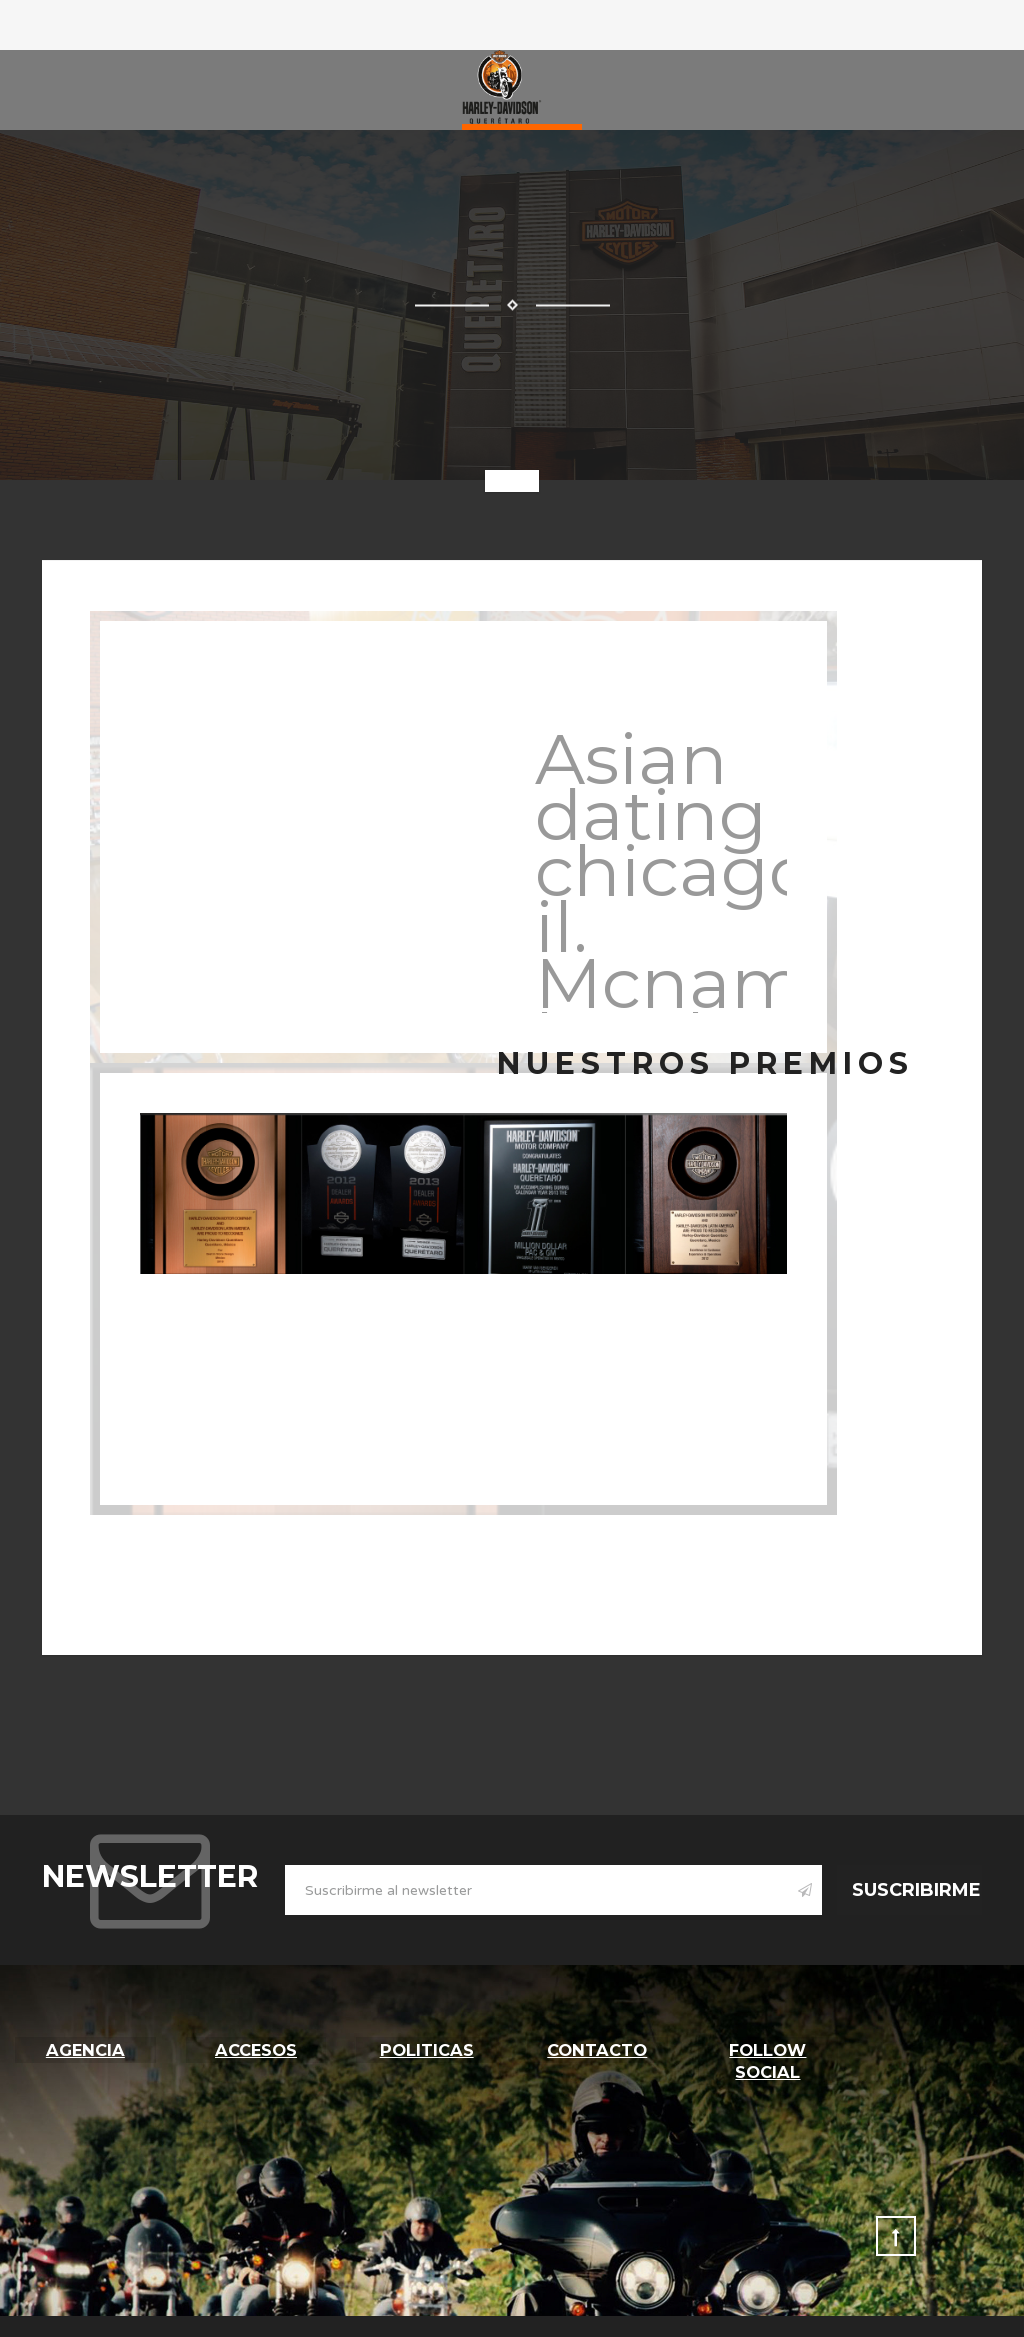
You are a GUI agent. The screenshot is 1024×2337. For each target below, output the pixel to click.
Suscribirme (916, 1890)
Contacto (597, 2048)
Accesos (255, 2048)
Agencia (85, 2048)
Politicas (427, 2048)
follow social (768, 2059)
